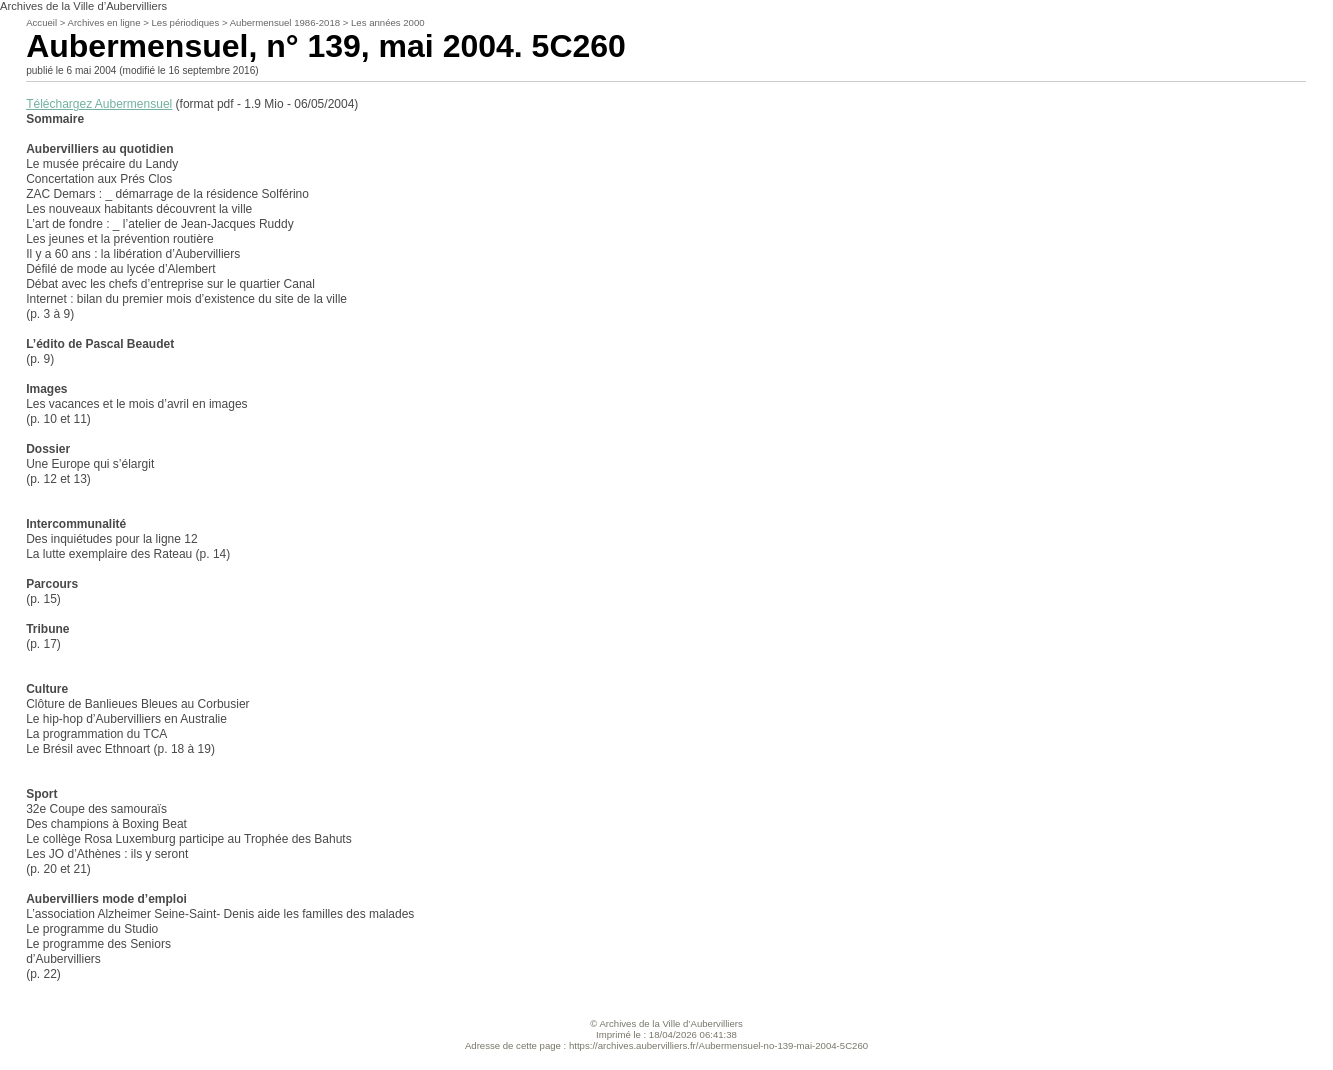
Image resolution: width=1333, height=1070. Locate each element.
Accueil (41, 22)
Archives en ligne (103, 22)
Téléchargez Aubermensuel (99, 104)
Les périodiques (185, 22)
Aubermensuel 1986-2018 (285, 22)
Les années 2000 (388, 22)
